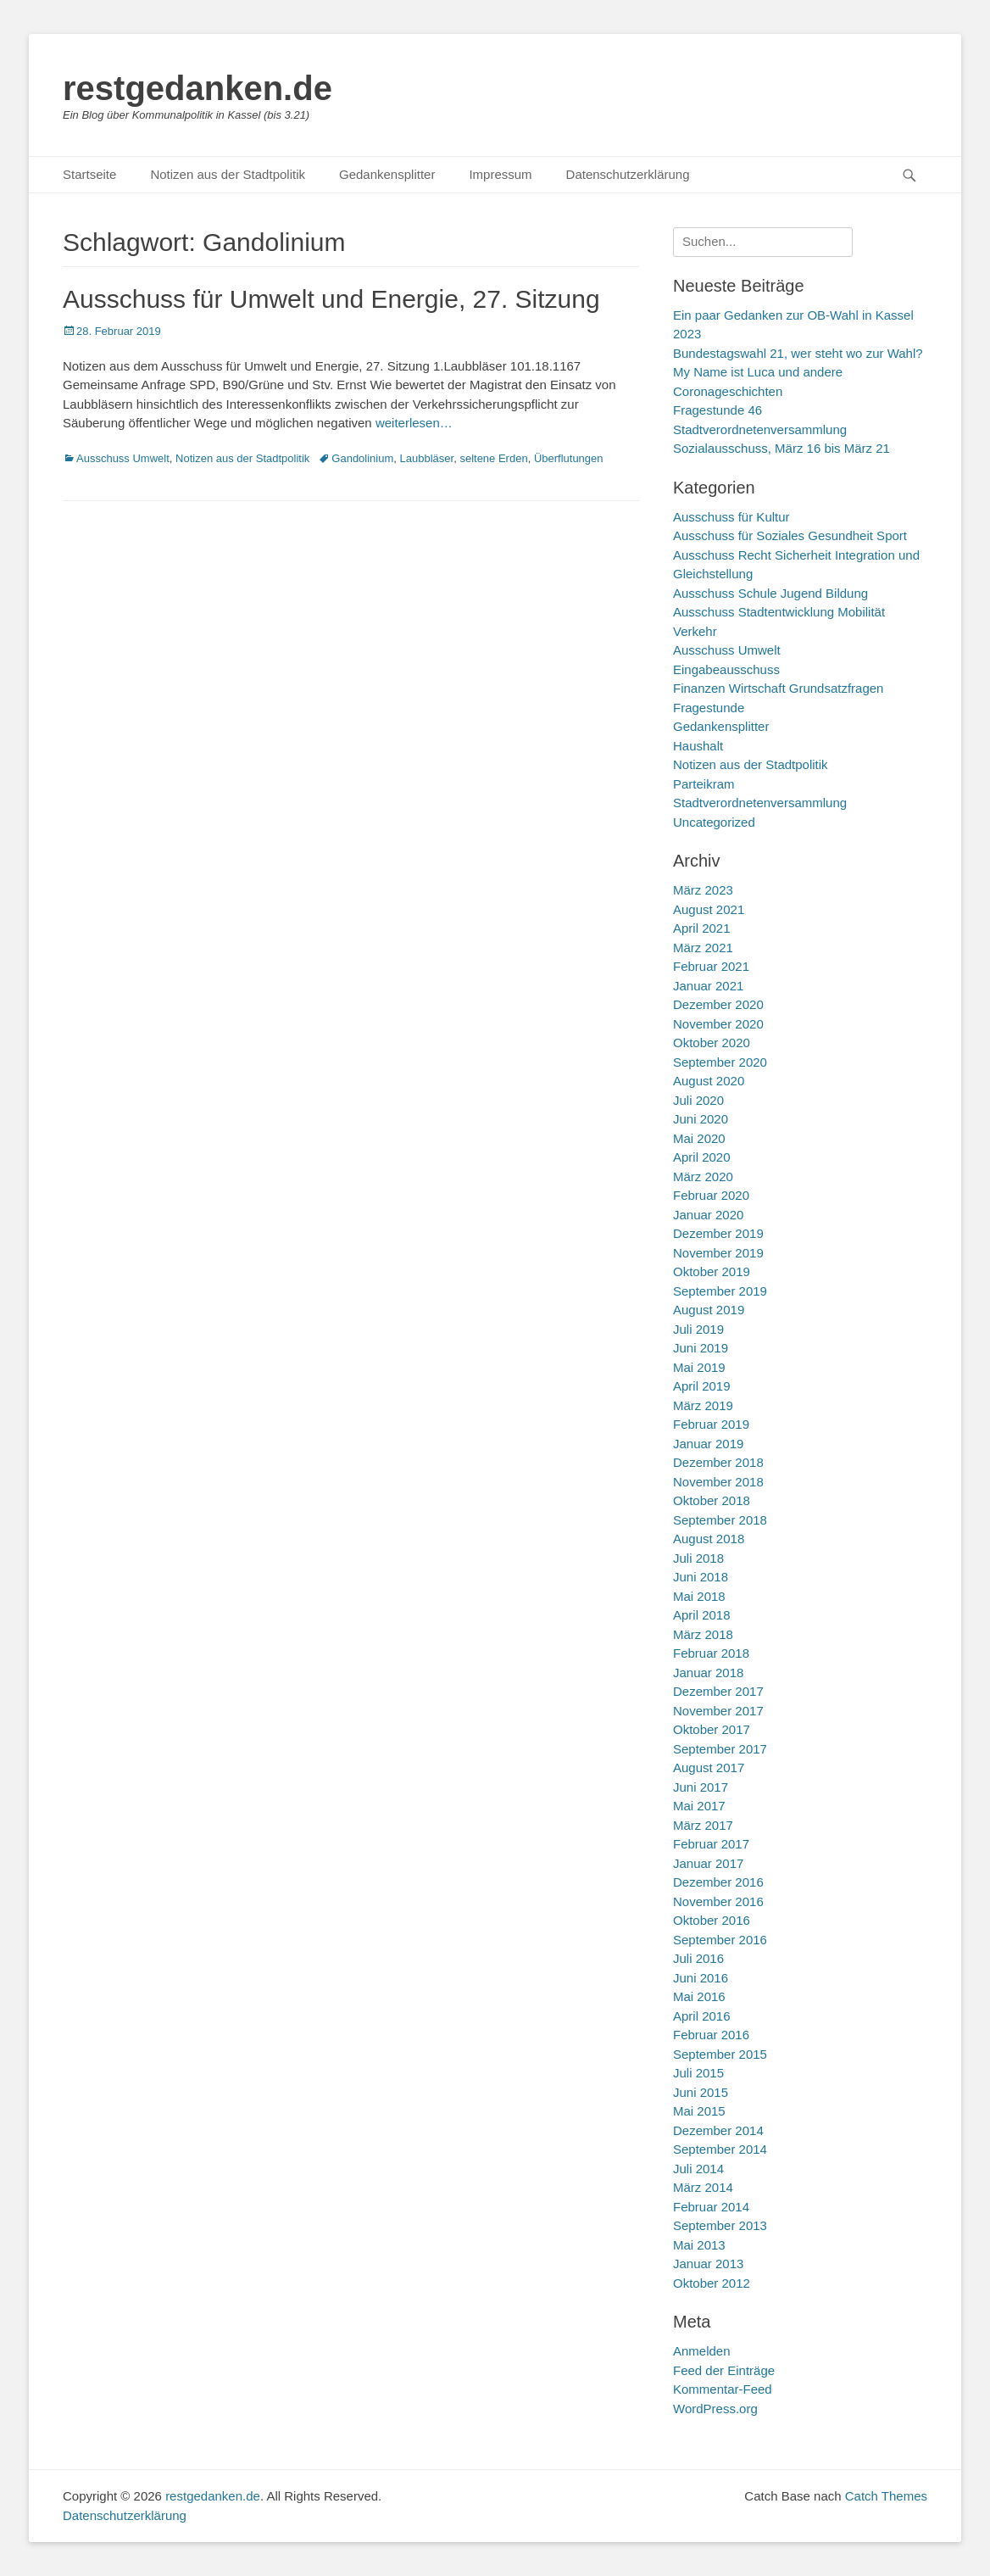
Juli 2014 (698, 2168)
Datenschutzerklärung (628, 174)
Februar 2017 (711, 1844)
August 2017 (708, 1767)
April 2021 (702, 928)
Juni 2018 (700, 1577)
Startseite (89, 174)
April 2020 (702, 1157)
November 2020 (718, 1024)
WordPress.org (715, 2408)
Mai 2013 (699, 2245)
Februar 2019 (711, 1424)
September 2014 (720, 2149)
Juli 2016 (698, 1958)
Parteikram (704, 784)
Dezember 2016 (718, 1882)
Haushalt (698, 746)
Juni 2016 (700, 1978)
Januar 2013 (708, 2263)
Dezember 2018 (718, 1462)
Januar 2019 (708, 1443)
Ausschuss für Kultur (731, 517)
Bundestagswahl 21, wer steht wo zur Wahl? (798, 353)
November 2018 (718, 1482)
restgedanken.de (197, 88)
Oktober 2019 (711, 1271)
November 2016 (718, 1901)
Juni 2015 (700, 2092)
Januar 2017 (708, 1863)
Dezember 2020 (718, 1004)
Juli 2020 (698, 1100)
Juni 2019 (700, 1348)
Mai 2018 (699, 1596)
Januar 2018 (708, 1672)
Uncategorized (714, 822)
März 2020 (703, 1176)
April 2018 (702, 1615)
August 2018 (708, 1538)
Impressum (500, 174)
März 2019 (703, 1405)
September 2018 (720, 1520)
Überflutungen (568, 458)
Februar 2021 (711, 966)
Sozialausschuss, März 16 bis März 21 (781, 448)
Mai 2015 (699, 2111)
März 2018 (703, 1634)
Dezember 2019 (718, 1233)
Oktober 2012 (711, 2283)
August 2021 (708, 909)
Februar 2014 (711, 2207)
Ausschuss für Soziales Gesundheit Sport (790, 535)
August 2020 (708, 1080)
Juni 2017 (700, 1787)
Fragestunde (708, 707)
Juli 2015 (698, 2073)
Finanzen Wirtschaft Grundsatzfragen (778, 688)
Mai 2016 (699, 1996)
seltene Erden (493, 458)
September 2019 (720, 1291)
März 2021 (703, 947)
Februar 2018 (711, 1653)
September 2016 (720, 1939)
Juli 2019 (698, 1329)
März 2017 (703, 1825)
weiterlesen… (414, 422)
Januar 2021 (708, 986)
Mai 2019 (699, 1367)
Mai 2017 (699, 1805)
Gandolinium (362, 458)
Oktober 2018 (711, 1500)
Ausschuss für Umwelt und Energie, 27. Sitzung (331, 299)
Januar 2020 (708, 1214)
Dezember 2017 (718, 1691)
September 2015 (720, 2054)
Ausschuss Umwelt (123, 458)
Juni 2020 (700, 1119)
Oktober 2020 (711, 1042)
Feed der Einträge (724, 2370)
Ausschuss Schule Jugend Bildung (770, 593)
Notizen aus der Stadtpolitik (227, 174)
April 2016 (702, 2016)
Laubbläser (427, 458)
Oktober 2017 (711, 1729)
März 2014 (703, 2187)
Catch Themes (886, 2496)
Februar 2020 (711, 1195)
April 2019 (702, 1386)
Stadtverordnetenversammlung (760, 802)
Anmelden (702, 2351)
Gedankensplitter (387, 174)
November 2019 (718, 1253)
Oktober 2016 (711, 1920)
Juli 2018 (698, 1558)
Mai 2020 (699, 1138)
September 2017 (720, 1749)
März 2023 (703, 890)
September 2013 (720, 2225)
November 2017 (718, 1710)
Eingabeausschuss (726, 669)
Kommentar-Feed (722, 2389)
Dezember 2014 (718, 2130)
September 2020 (720, 1062)
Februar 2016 (711, 2034)
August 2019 (708, 1309)
